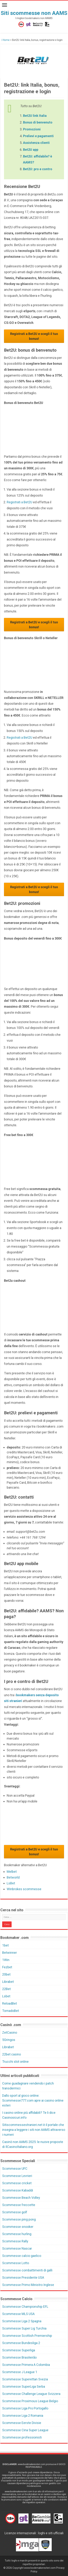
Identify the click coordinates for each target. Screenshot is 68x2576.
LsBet (11, 1883)
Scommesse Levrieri (17, 2176)
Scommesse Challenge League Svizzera (31, 2394)
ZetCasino (9, 2032)
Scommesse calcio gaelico (21, 2256)
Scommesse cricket (17, 2183)
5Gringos (8, 2040)
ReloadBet (9, 2003)
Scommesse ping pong (19, 2219)
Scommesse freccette (18, 2205)
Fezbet (7, 1967)
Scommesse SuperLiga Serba (23, 2386)
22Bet (6, 1989)
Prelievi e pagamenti (38, 136)
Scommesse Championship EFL (25, 2306)
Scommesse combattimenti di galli (27, 2270)
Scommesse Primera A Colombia (26, 2365)
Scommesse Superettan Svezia (25, 2379)
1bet (5, 1945)
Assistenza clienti (36, 143)
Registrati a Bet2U (19, 502)
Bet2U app (30, 149)
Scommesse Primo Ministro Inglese (28, 2285)
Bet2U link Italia (35, 116)
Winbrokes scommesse (24, 1889)
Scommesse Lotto (15, 2263)
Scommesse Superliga (18, 2350)
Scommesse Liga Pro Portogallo (25, 2408)
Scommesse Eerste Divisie (21, 2423)
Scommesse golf (14, 2212)
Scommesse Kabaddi (17, 2190)
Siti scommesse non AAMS (34, 13)
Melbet (12, 1871)
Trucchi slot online (15, 2061)
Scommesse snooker (17, 2227)
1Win (5, 1960)
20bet (6, 1974)
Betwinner (9, 1952)
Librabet (8, 1982)
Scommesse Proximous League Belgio (30, 2401)
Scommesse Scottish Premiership (27, 2336)
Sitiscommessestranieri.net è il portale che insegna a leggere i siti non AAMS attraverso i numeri (33, 2129)
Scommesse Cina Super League (25, 2430)
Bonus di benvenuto (37, 122)
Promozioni (32, 129)
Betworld (13, 1877)
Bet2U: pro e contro (37, 169)
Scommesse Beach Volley (21, 2197)
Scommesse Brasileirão (19, 2357)
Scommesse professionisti (22, 2437)
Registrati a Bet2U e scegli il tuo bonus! (34, 336)
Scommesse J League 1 (19, 2372)
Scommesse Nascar (17, 2248)
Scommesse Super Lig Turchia (24, 2328)
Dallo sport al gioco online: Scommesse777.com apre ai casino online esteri (32, 2100)
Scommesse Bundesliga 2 (21, 2343)
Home (5, 40)
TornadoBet (10, 2011)
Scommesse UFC (14, 2168)
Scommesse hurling (16, 2234)
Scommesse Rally (15, 2241)
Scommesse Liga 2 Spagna (21, 2321)
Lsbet (6, 1996)
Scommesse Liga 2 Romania (22, 2415)
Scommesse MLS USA (18, 2314)
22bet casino (11, 2054)
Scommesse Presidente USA (23, 2277)
